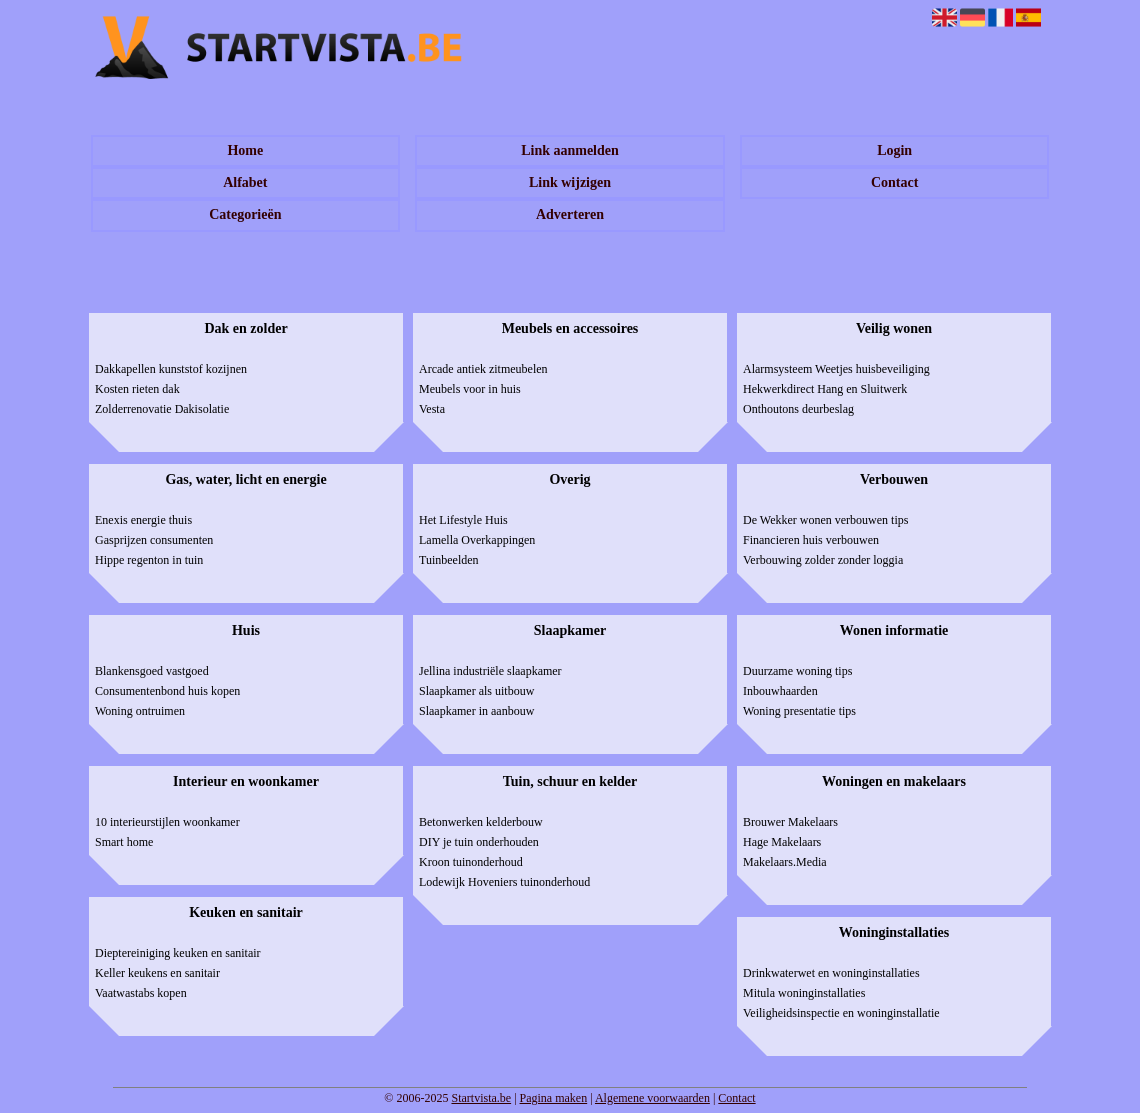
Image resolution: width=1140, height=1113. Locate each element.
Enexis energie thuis (143, 520)
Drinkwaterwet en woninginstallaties (831, 973)
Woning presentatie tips (799, 711)
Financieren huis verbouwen (811, 540)
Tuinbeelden (449, 560)
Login (894, 150)
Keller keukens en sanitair (157, 973)
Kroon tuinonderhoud (471, 862)
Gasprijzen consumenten (154, 540)
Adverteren (570, 214)
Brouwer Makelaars (790, 822)
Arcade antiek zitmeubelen (483, 369)
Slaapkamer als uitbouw (476, 691)
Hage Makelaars (782, 842)
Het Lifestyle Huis (463, 520)
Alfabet (245, 182)
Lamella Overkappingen (477, 540)
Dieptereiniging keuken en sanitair (178, 953)
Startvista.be (481, 1098)
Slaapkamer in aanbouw (476, 711)
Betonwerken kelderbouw (481, 822)
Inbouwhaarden (780, 691)
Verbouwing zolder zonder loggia (823, 560)
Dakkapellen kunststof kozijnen (171, 369)
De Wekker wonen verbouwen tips (825, 520)
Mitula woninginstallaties (804, 993)
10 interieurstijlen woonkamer (167, 822)
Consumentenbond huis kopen (167, 691)
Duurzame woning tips (797, 671)
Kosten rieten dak (137, 389)
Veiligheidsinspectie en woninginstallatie (841, 1013)
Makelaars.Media (785, 862)
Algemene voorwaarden (652, 1098)
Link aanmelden (570, 150)
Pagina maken (554, 1098)
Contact (894, 182)
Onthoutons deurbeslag (798, 409)
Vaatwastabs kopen (141, 993)
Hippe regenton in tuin (149, 560)
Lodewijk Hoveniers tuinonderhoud (504, 882)
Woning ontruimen (140, 711)
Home (245, 150)
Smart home (124, 842)
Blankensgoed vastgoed (152, 671)
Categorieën (245, 214)
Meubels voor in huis (470, 389)
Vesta (432, 409)
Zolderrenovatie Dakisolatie (162, 409)
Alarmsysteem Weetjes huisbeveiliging (836, 369)
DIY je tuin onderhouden (479, 842)
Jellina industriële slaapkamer (490, 671)
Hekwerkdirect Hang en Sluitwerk (825, 389)
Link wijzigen (570, 182)
